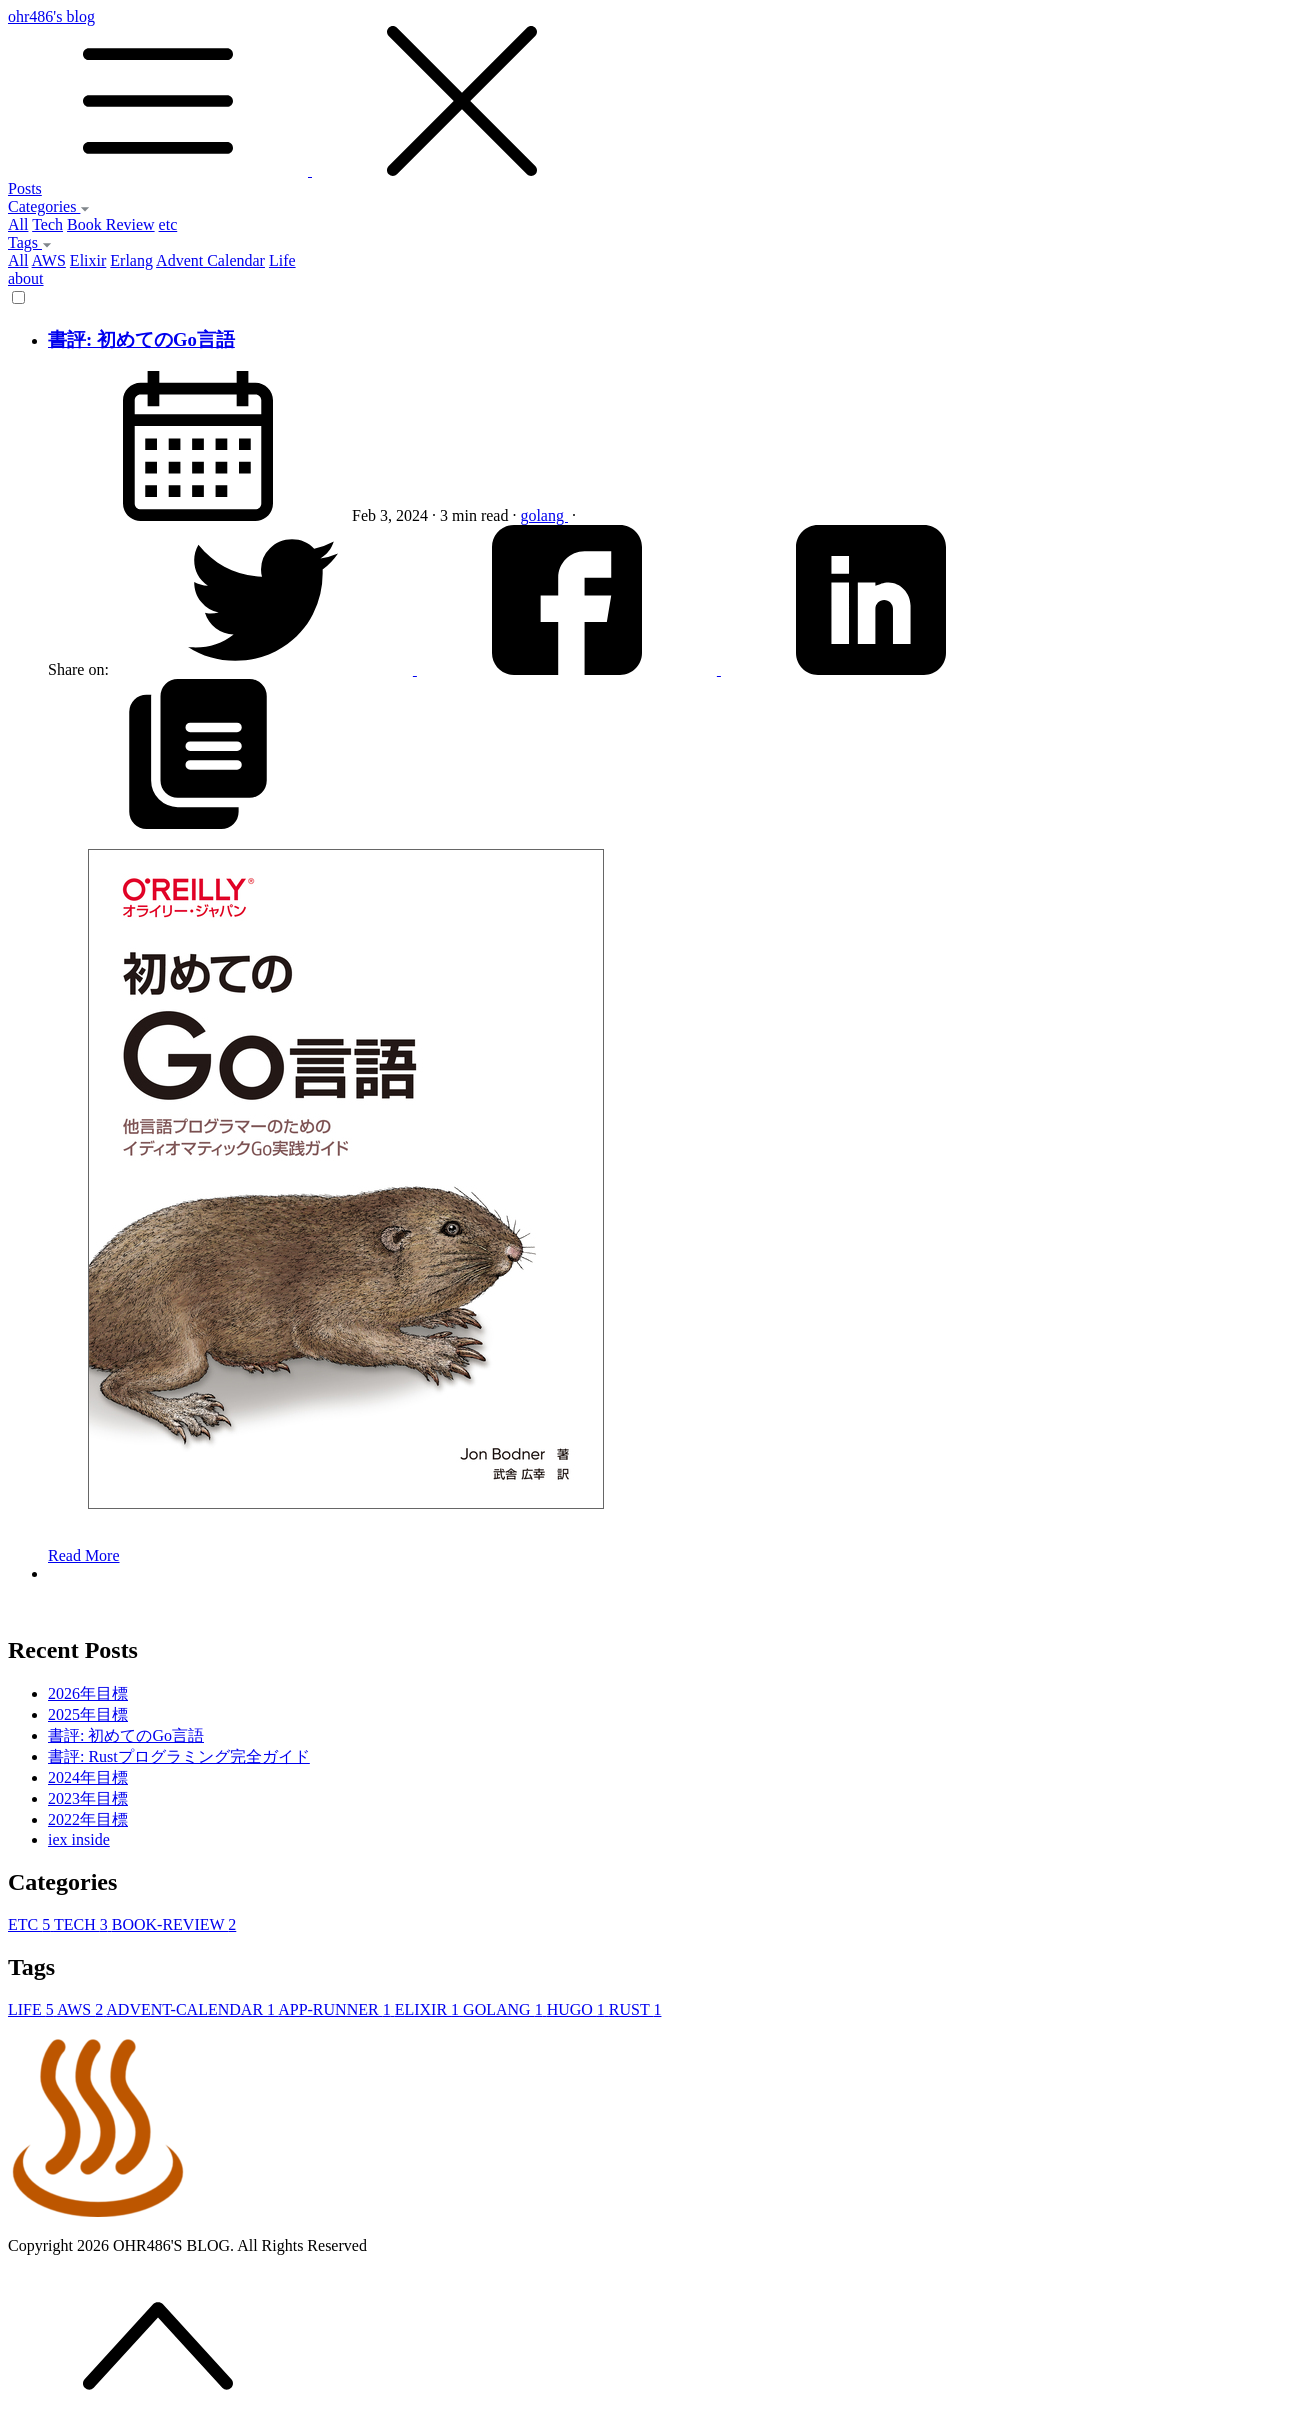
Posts (25, 188)
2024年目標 (88, 1777)
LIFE (32, 2009)
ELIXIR (429, 2009)
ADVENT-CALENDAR (192, 2009)
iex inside (79, 1839)
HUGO (578, 2009)
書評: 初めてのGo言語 (141, 339)
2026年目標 (88, 1693)
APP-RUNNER (336, 2009)
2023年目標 (88, 1798)
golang (544, 515)
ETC (31, 1924)
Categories (49, 206)
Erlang (131, 260)
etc (168, 224)
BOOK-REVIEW (174, 1924)
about (26, 278)
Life (282, 260)
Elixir (88, 260)
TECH (83, 1924)
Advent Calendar (210, 260)
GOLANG (505, 2009)
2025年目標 (88, 1714)
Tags (30, 242)
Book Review (111, 224)
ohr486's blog (658, 94)
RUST (635, 2009)
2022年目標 (88, 1819)
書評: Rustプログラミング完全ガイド (179, 1756)
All (18, 224)
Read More (84, 1555)
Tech (47, 224)
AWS (49, 260)
